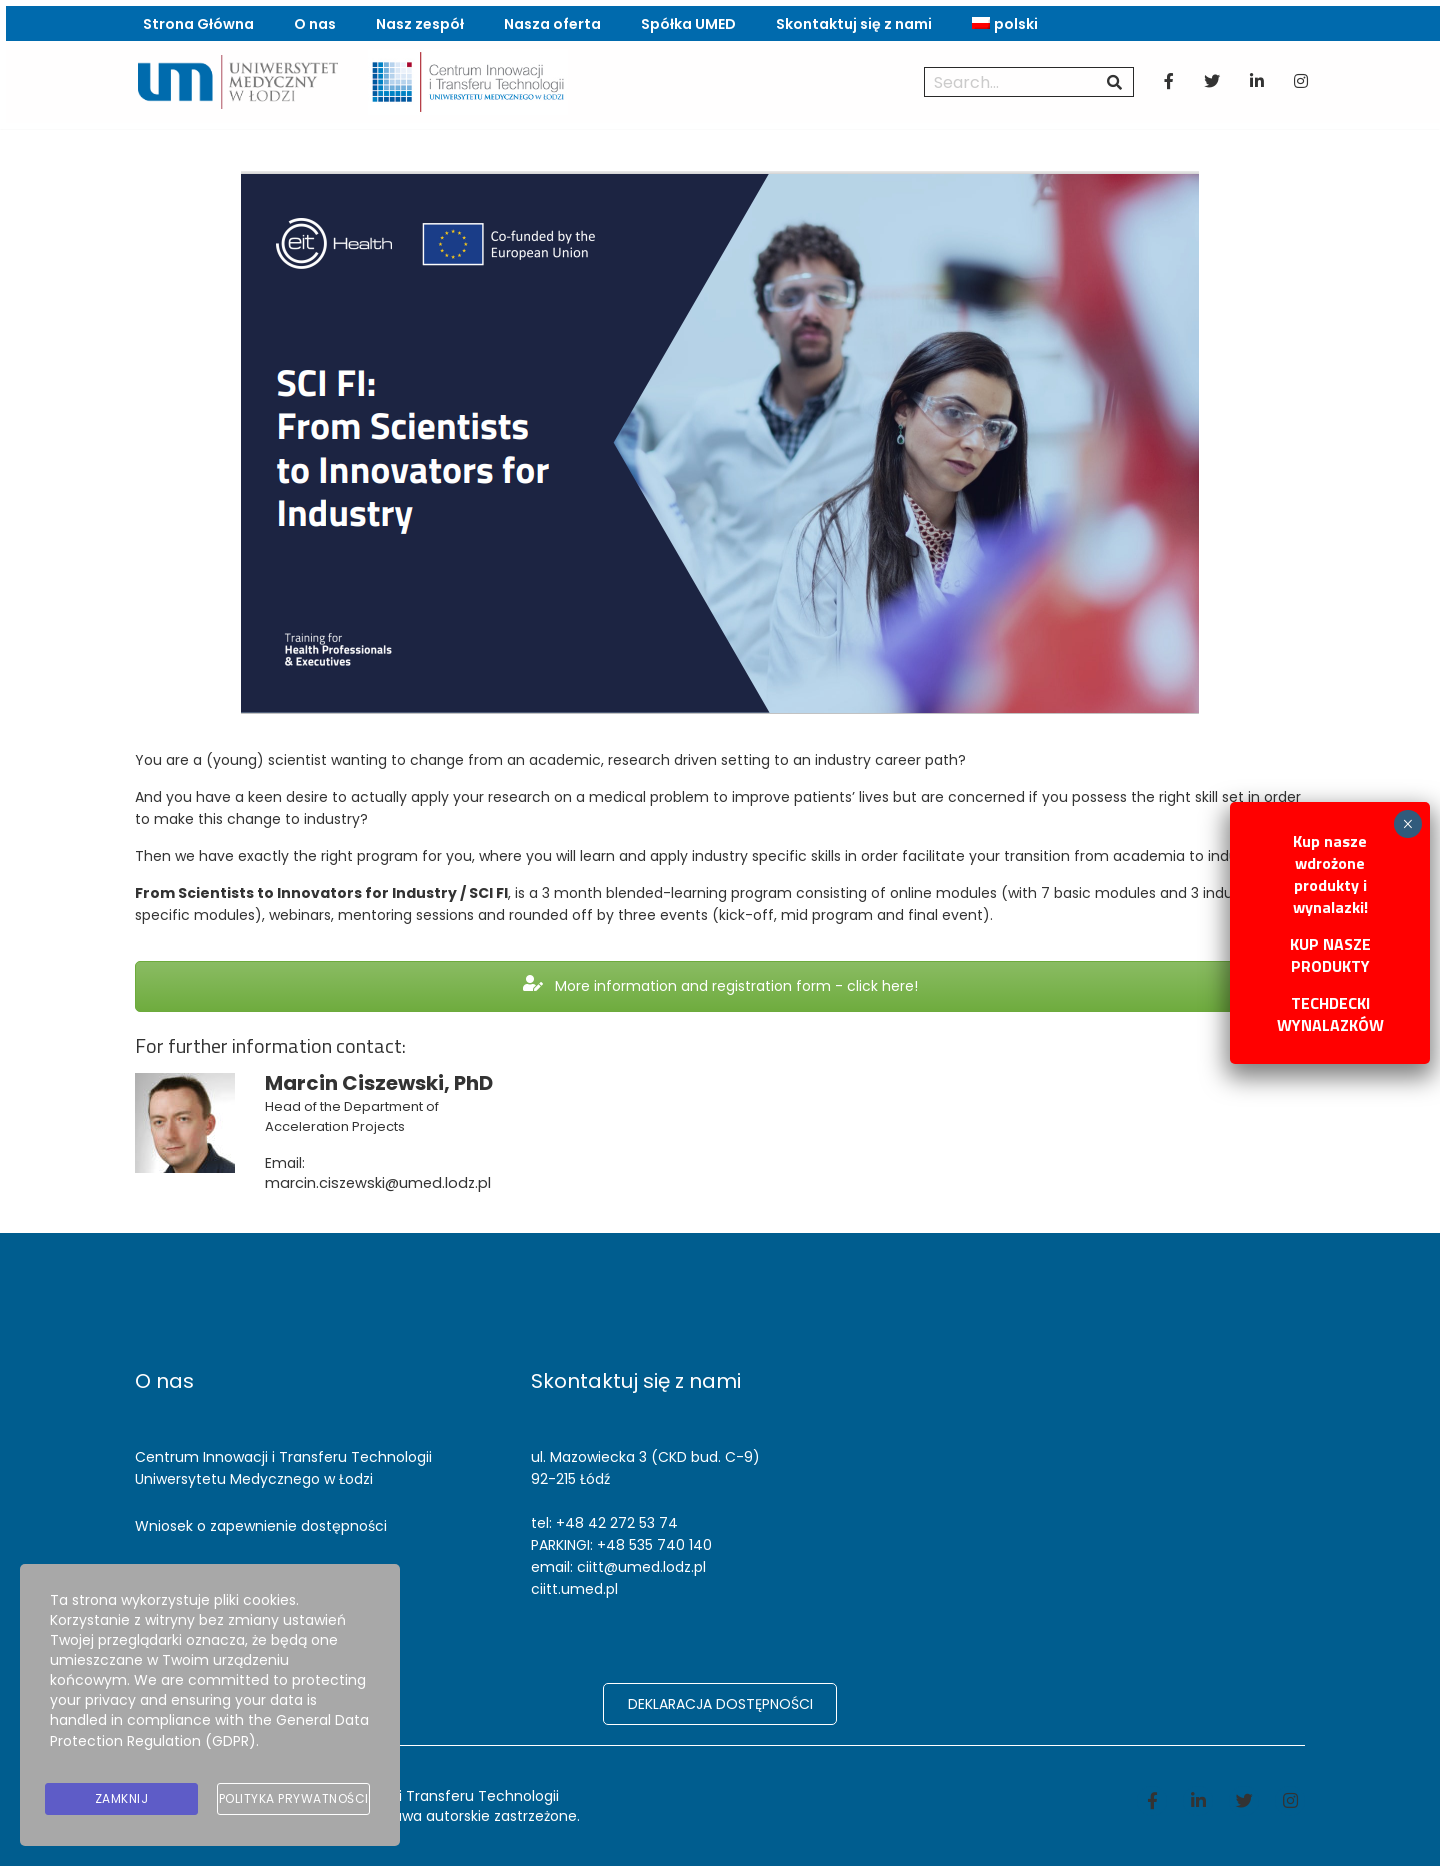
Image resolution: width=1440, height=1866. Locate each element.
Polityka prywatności (294, 1800)
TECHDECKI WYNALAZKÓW (1330, 1014)
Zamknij (122, 1800)
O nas (312, 20)
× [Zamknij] (1407, 824)
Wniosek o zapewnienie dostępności (261, 1526)
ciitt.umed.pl (574, 1589)
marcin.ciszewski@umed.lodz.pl (374, 1193)
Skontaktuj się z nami (851, 20)
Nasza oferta (549, 20)
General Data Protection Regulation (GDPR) (209, 1741)
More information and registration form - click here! (720, 997)
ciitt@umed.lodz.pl (641, 1567)
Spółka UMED (685, 20)
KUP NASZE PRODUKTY (1330, 955)
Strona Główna (195, 20)
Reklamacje (175, 1573)
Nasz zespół (417, 20)
